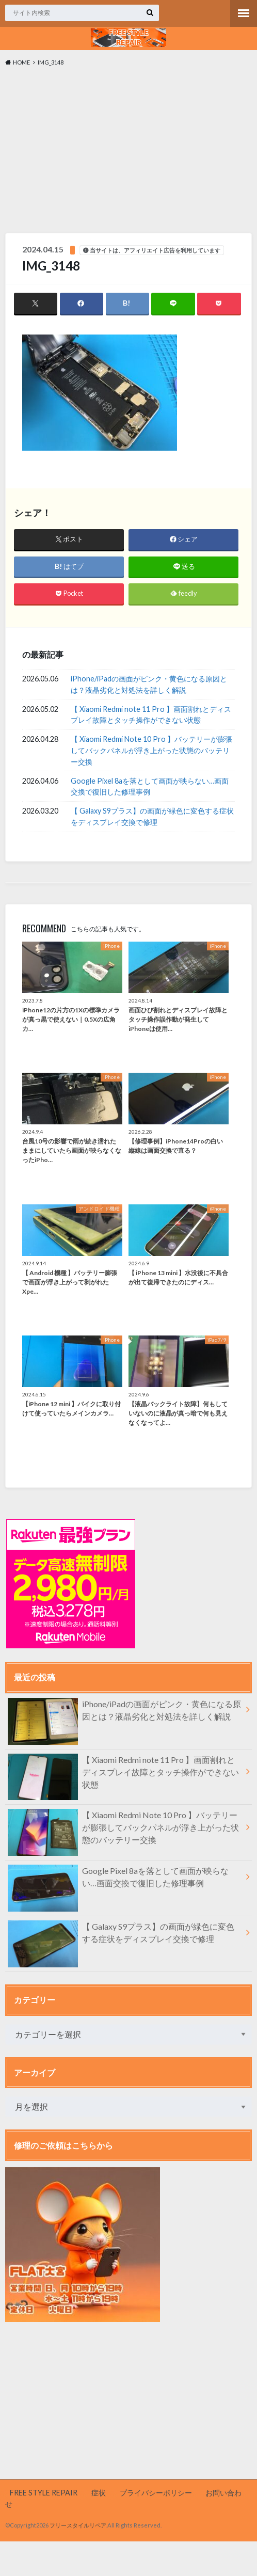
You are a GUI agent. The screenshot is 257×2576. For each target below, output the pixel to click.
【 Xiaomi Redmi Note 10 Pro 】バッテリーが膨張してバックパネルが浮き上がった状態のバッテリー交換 (151, 750)
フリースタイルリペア (78, 2525)
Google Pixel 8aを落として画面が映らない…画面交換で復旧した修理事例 (150, 786)
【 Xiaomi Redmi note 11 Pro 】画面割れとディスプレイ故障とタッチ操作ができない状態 (151, 715)
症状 (98, 2492)
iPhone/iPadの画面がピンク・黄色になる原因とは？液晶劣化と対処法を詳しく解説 (149, 685)
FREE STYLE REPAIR (43, 2492)
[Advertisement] (128, 152)
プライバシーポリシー (156, 2492)
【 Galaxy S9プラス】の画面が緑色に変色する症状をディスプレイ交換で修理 (152, 817)
